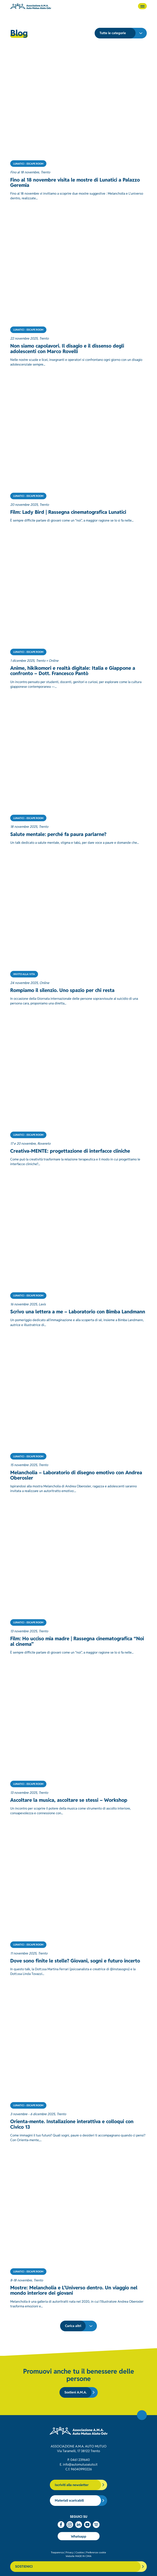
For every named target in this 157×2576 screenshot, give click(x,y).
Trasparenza (57, 2552)
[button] (142, 6)
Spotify (96, 2524)
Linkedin (78, 2524)
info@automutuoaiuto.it (80, 2464)
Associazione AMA (30, 6)
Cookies (79, 2552)
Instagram (69, 2524)
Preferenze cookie (96, 2552)
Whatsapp (78, 2536)
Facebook (61, 2524)
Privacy (70, 2552)
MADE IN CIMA (83, 2556)
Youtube (87, 2524)
